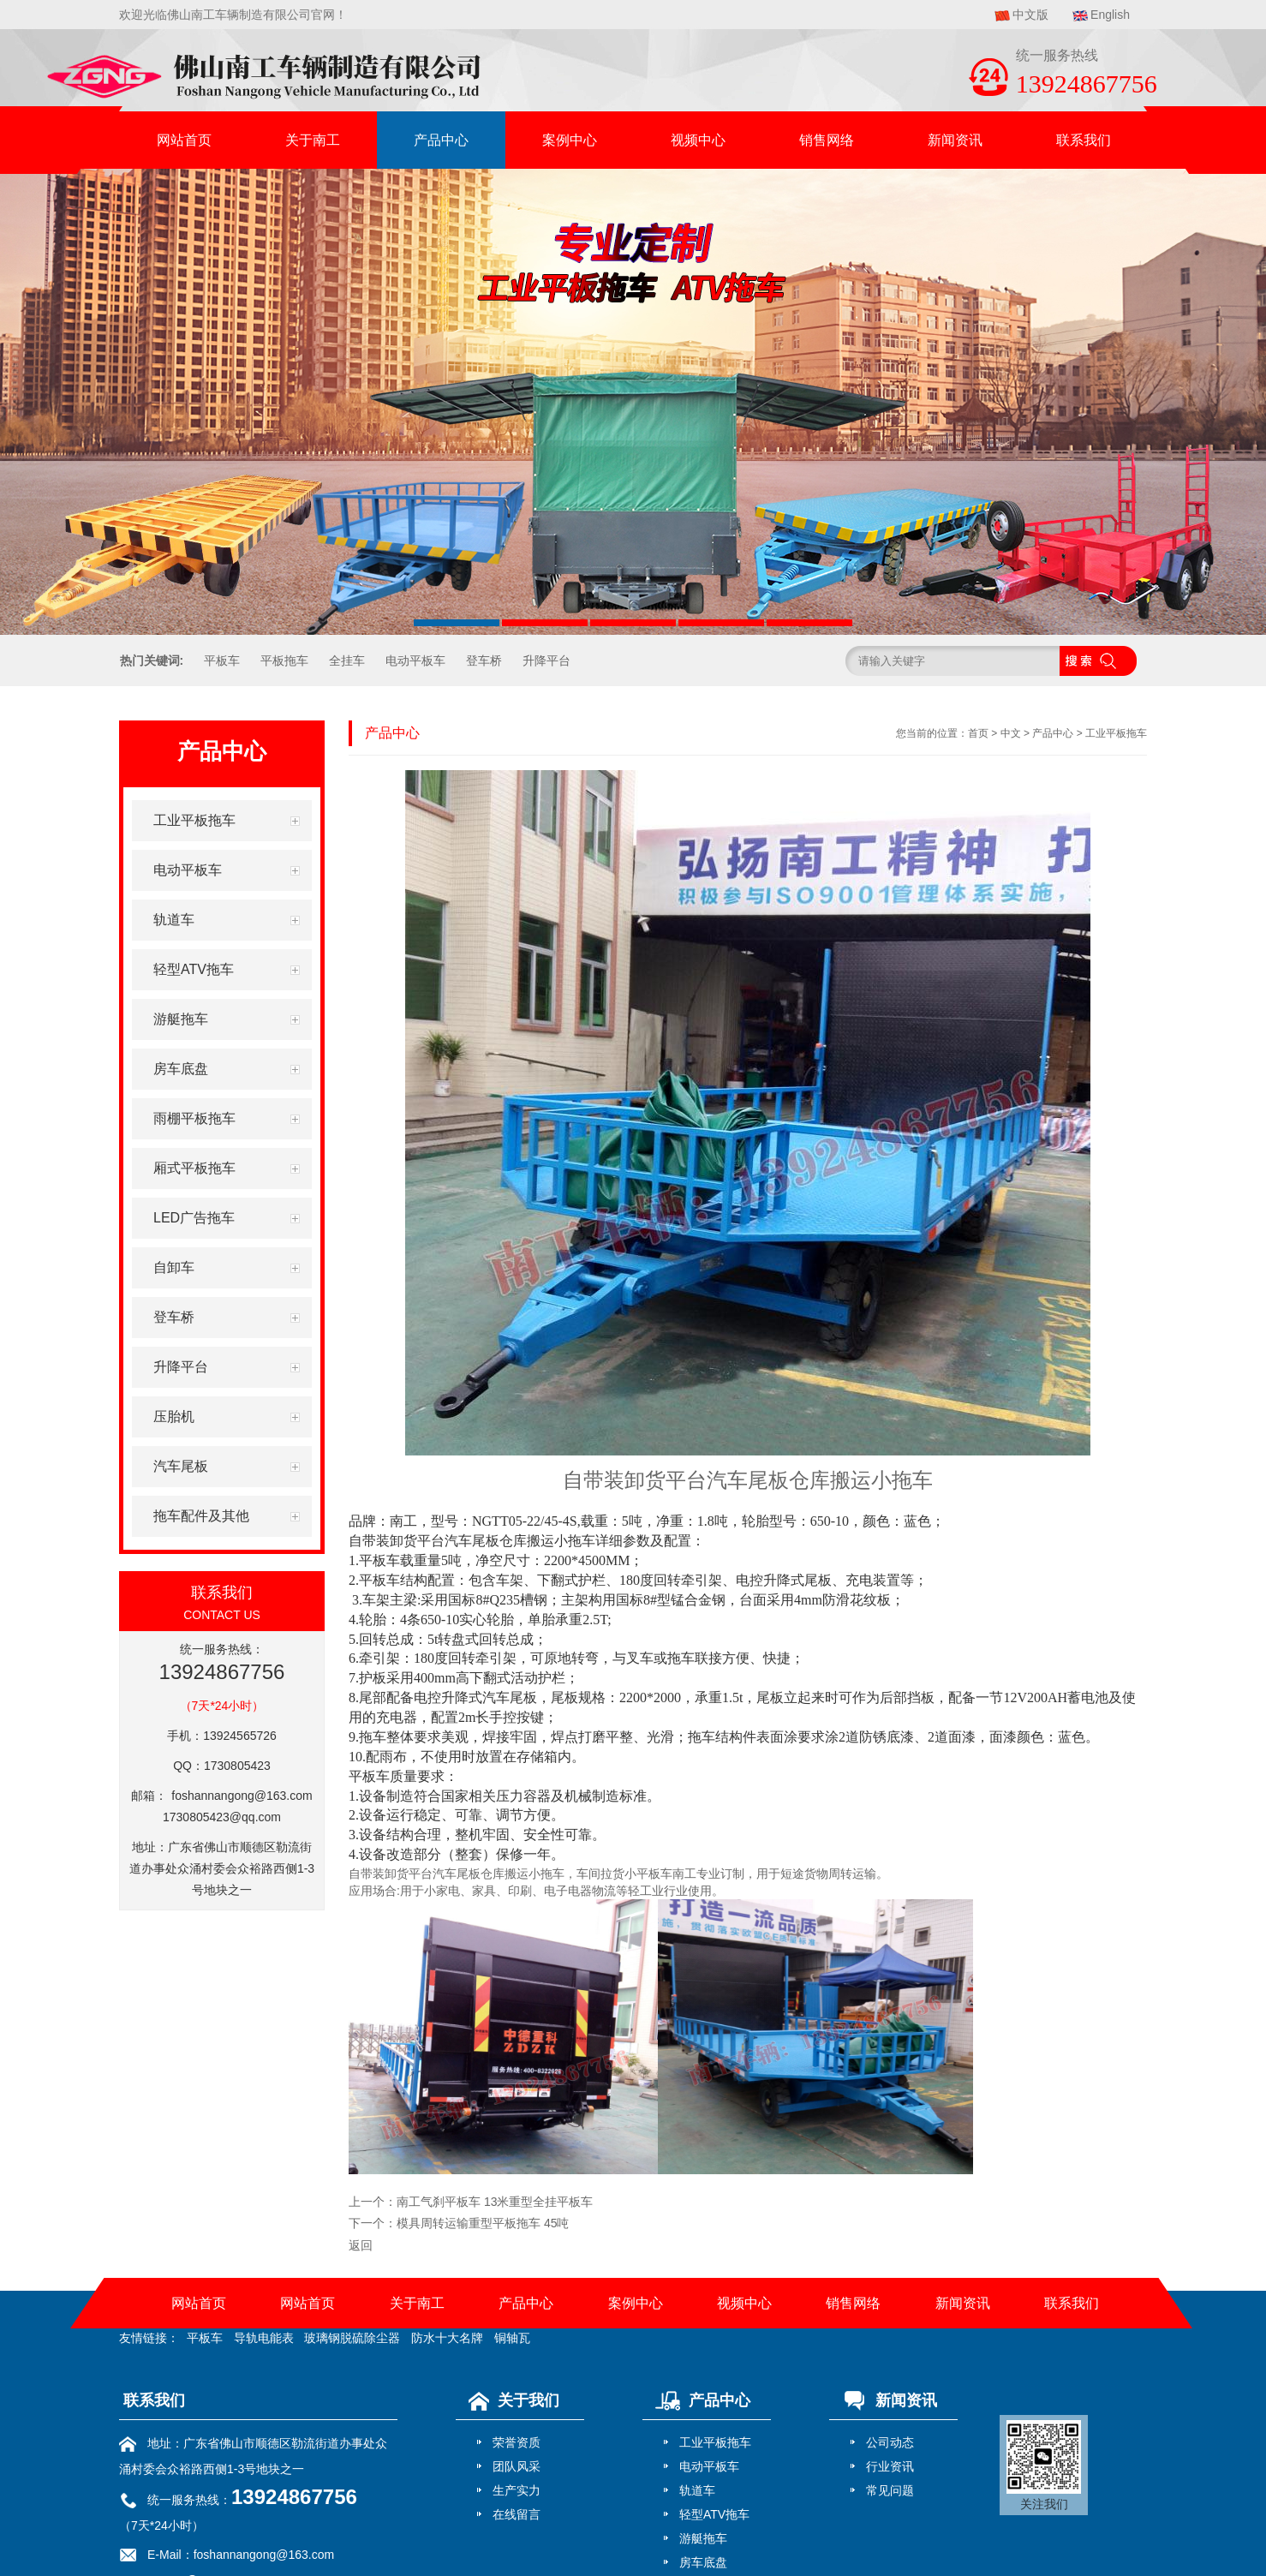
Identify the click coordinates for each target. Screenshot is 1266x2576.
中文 (1010, 733)
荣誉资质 (516, 2442)
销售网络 (826, 140)
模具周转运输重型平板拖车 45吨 (483, 2223)
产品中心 (441, 140)
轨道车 (697, 2490)
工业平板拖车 (1116, 733)
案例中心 (569, 140)
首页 (978, 733)
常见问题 (890, 2490)
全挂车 (347, 660)
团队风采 (516, 2466)
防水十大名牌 (447, 2338)
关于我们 (509, 2400)
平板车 (222, 660)
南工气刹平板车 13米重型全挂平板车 (495, 2201)
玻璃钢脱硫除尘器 (352, 2338)
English (1110, 14)
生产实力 (516, 2490)
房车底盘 (703, 2562)
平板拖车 (284, 660)
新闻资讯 (955, 140)
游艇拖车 (703, 2538)
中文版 (1030, 14)
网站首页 (184, 140)
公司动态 (890, 2442)
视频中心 (698, 140)
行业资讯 (890, 2466)
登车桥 (484, 660)
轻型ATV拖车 (714, 2514)
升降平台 (546, 660)
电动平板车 (415, 660)
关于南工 (312, 140)
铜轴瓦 (512, 2338)
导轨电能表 (264, 2338)
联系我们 (1083, 140)
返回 (361, 2245)
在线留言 (516, 2514)
